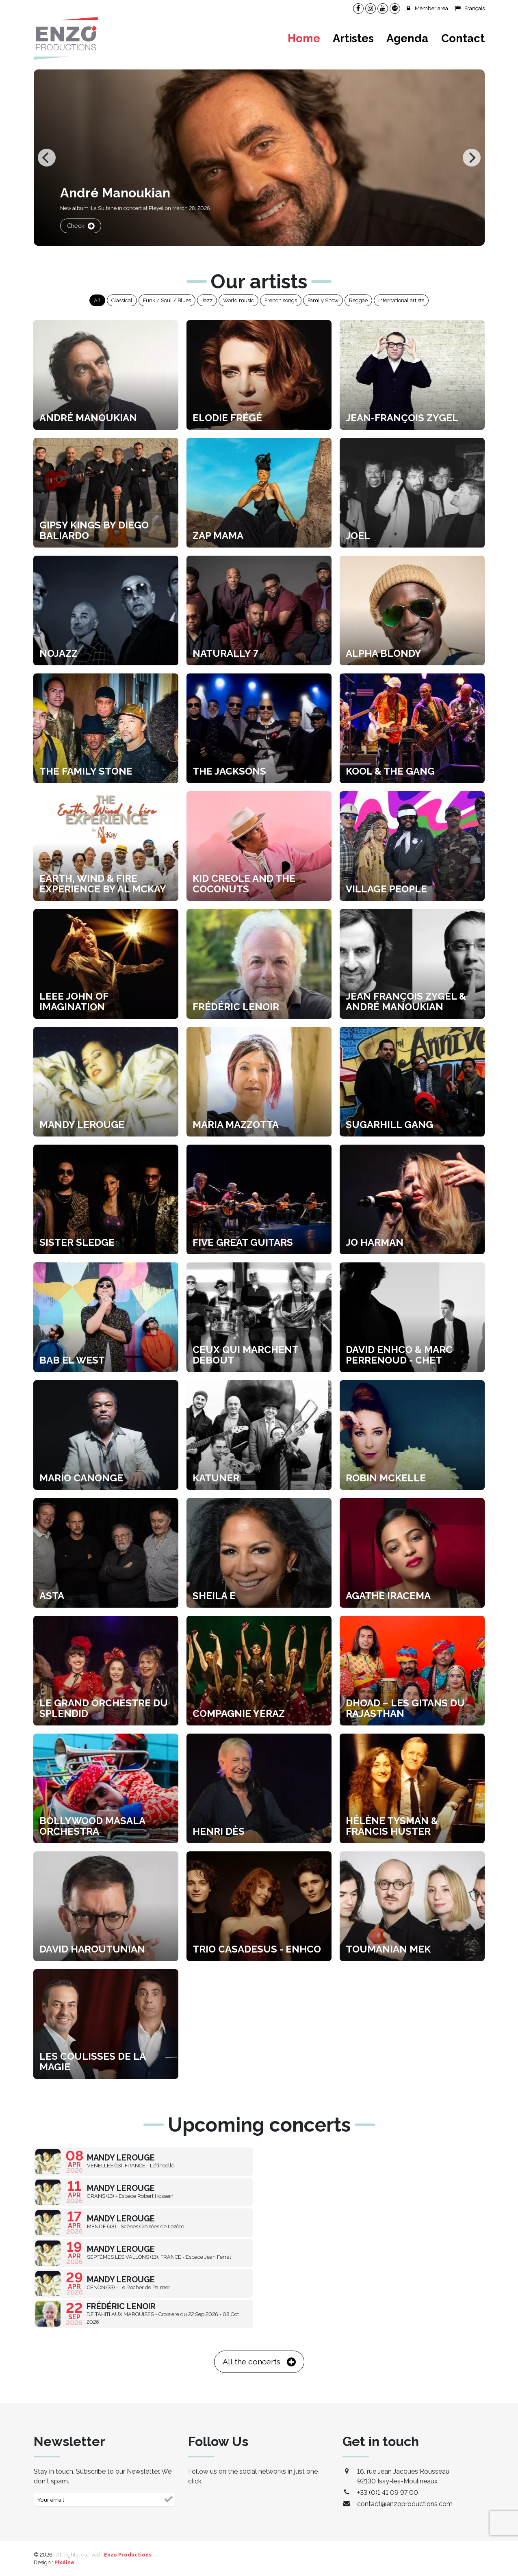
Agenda (407, 38)
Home (304, 38)
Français (469, 8)
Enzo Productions (128, 2555)
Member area (427, 8)
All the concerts (259, 2361)
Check (80, 225)
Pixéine (64, 2562)
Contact (463, 38)
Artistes (353, 38)
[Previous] (47, 158)
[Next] (472, 158)
